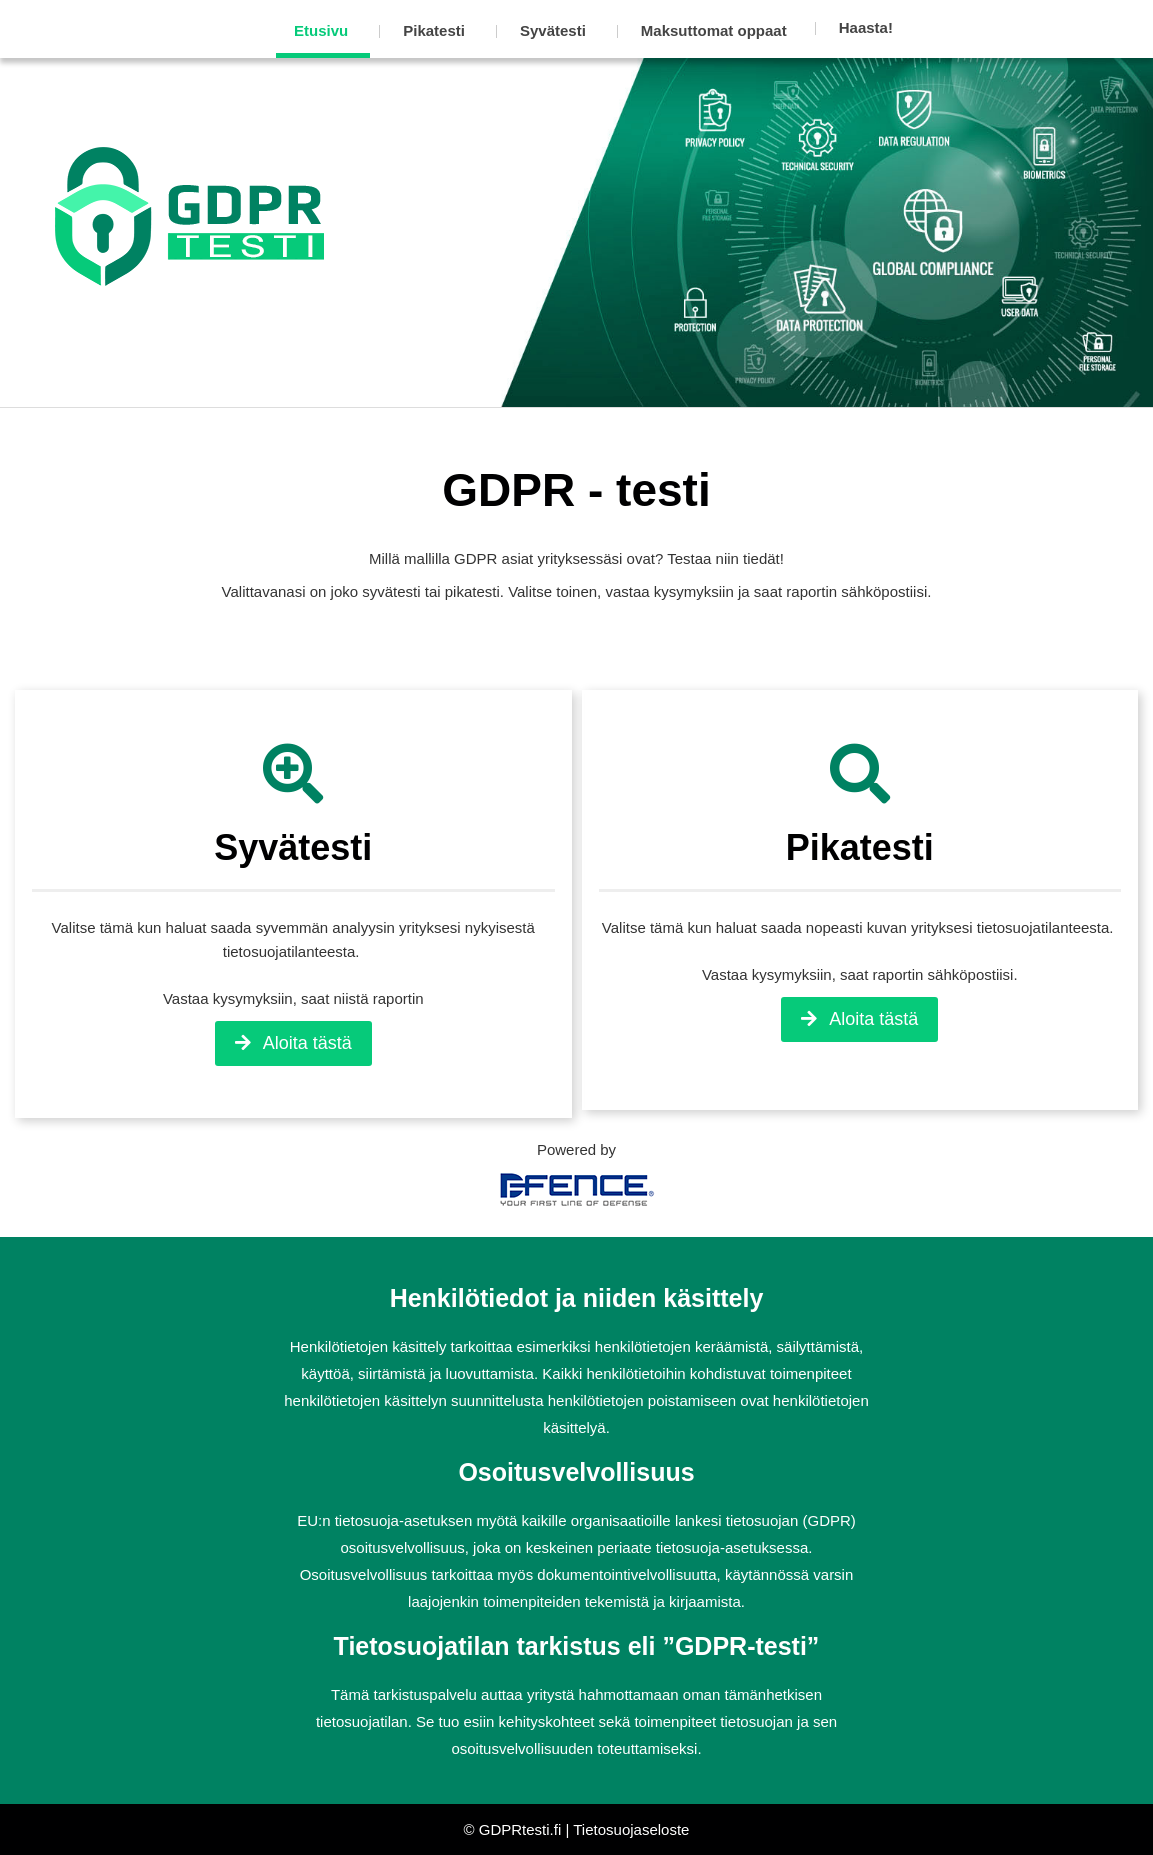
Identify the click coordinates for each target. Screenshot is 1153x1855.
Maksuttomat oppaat (714, 30)
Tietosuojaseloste (631, 1829)
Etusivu (321, 30)
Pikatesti (434, 30)
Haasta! (866, 27)
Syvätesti (553, 30)
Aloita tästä (293, 1043)
